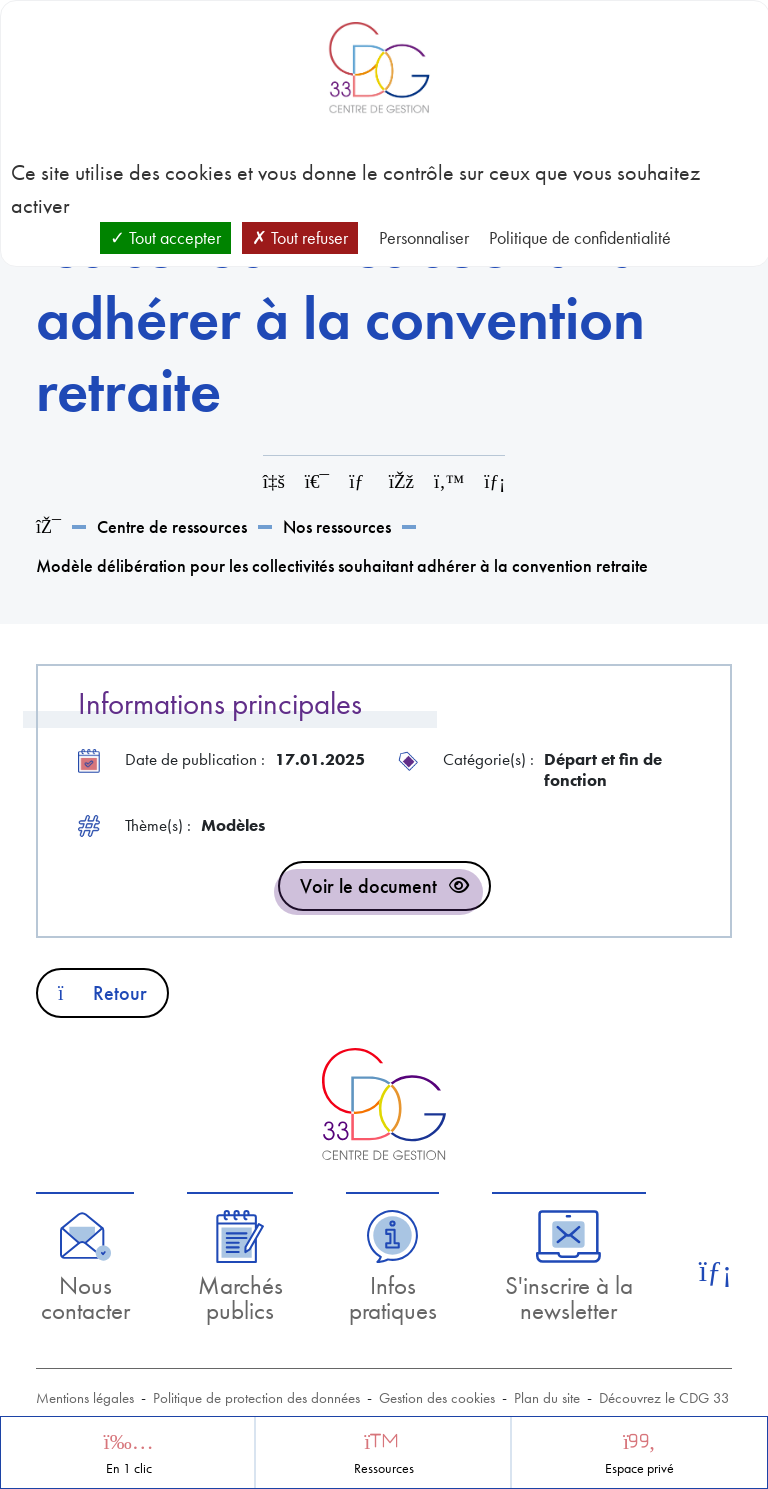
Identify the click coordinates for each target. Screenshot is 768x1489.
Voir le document (368, 886)
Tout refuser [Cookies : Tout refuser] (300, 237)
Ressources (384, 1468)
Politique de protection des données (256, 1398)
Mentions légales (85, 1398)
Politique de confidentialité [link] (580, 237)
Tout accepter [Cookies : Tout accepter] (165, 237)
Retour (102, 993)
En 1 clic (129, 1468)
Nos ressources (337, 526)
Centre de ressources (172, 526)
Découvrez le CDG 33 (664, 1398)
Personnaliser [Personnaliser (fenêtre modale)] (424, 237)
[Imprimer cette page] (317, 481)
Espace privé (639, 1468)
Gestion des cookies (437, 1398)
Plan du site (547, 1398)
